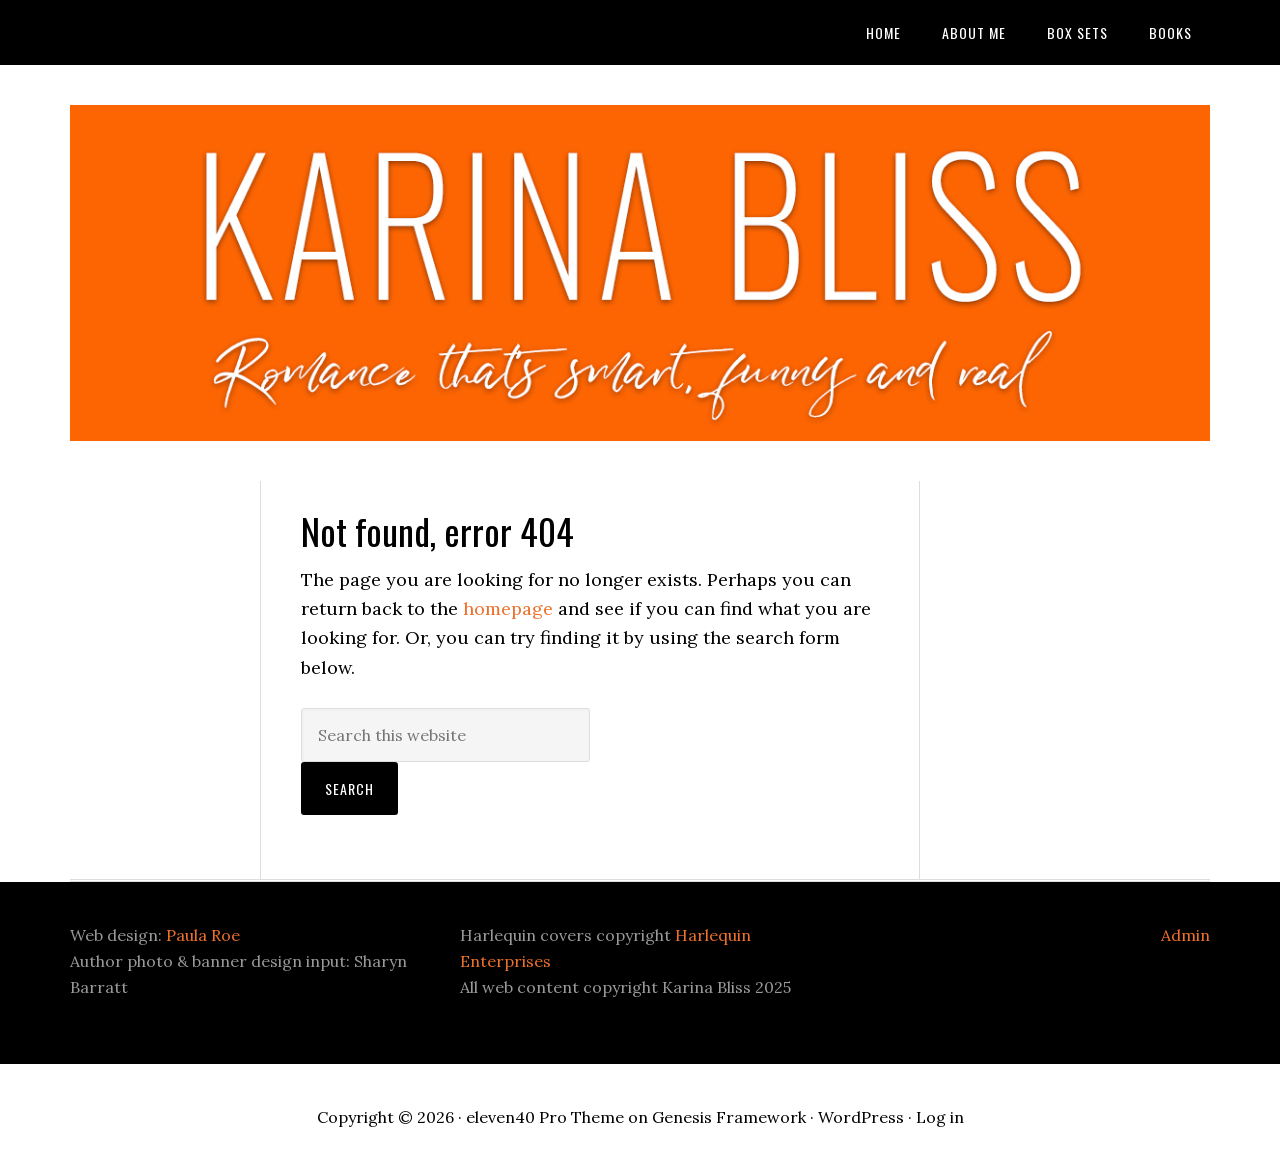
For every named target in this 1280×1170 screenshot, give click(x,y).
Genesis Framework (729, 1117)
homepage (508, 608)
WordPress (861, 1117)
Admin (1185, 935)
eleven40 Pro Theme (545, 1117)
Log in (940, 1117)
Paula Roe (203, 935)
